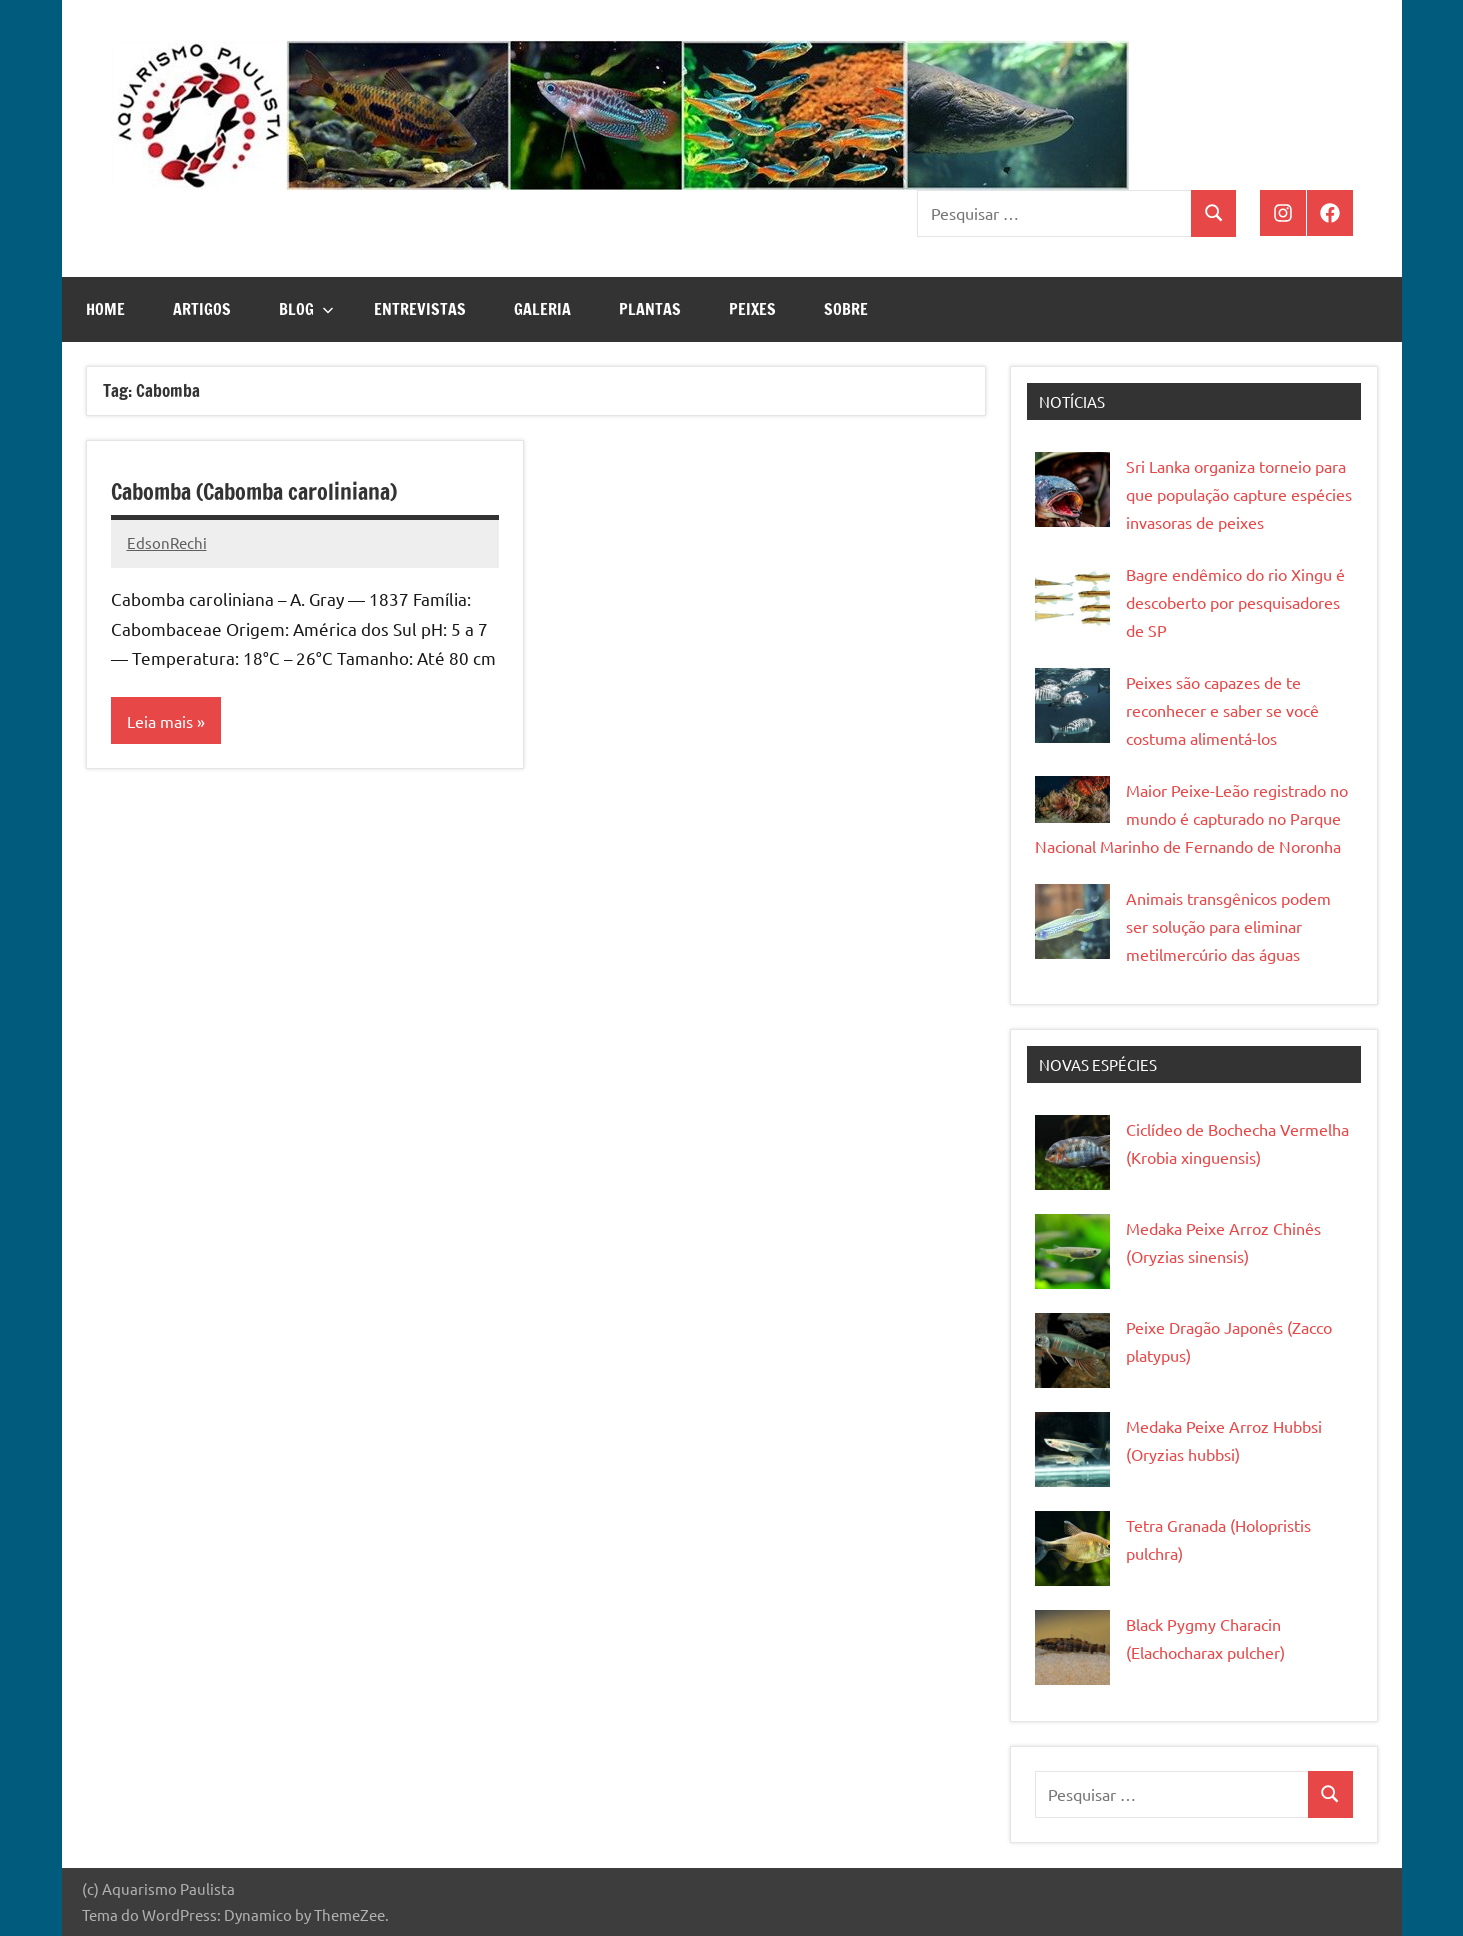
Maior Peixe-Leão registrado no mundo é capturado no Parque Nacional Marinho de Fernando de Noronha (1191, 818)
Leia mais (160, 721)
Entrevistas (420, 309)
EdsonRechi (167, 542)
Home (105, 309)
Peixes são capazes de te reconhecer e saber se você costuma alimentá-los (1222, 710)
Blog (306, 309)
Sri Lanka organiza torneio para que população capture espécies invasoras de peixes (1239, 494)
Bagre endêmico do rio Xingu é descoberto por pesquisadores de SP (1235, 602)
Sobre (846, 309)
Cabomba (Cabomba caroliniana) (254, 491)
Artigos (202, 309)
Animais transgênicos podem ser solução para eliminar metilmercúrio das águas (1228, 926)
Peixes (752, 309)
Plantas (650, 309)
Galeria (542, 309)
